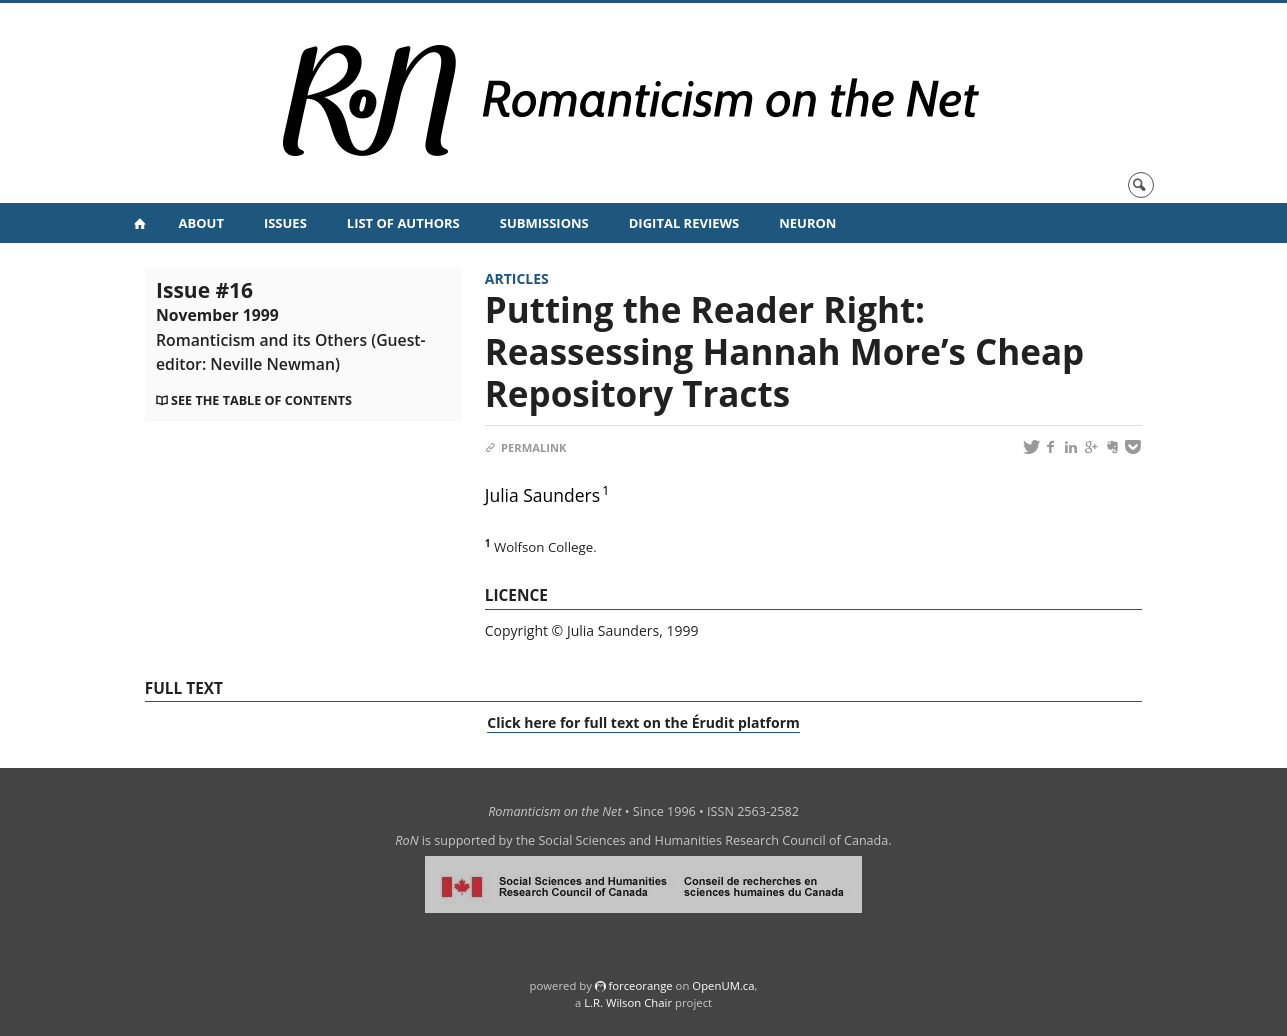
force (640, 985)
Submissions (544, 223)
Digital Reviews (684, 223)
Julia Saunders (542, 495)
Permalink (526, 447)
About (201, 223)
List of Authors (403, 223)
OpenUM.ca (723, 985)
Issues (285, 223)
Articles (517, 278)
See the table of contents (261, 400)
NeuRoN (807, 223)
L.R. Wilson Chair (628, 1002)
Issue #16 (291, 325)
